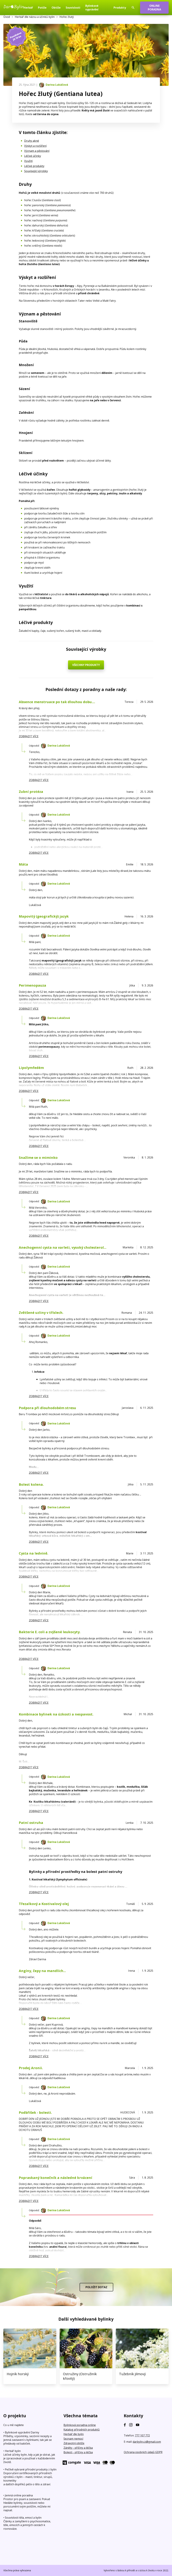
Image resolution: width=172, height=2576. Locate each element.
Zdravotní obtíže (73, 2443)
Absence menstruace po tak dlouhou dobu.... (57, 702)
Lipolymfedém (31, 1067)
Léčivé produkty (34, 166)
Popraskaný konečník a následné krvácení (55, 2177)
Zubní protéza (31, 791)
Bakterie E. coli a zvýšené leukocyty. (49, 1632)
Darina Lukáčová (53, 85)
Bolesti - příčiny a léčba (78, 2452)
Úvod (6, 17)
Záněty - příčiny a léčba (78, 2448)
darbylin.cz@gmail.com (147, 2442)
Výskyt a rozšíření (35, 146)
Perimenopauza (32, 985)
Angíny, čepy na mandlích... (42, 1970)
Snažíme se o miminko (38, 1157)
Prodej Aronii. (31, 2068)
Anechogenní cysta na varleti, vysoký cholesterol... (62, 1247)
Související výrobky (36, 171)
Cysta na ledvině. (33, 1553)
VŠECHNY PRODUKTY (86, 665)
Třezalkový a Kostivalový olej (44, 1903)
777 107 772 (142, 2435)
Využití (28, 161)
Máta (23, 864)
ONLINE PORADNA (154, 7)
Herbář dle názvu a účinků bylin (35, 17)
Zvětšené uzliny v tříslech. (41, 1312)
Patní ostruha (31, 1822)
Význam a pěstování (36, 151)
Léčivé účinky (32, 156)
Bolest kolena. (31, 1484)
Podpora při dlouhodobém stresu (47, 1408)
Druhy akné (31, 141)
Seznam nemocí (73, 2438)
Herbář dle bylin (73, 2434)
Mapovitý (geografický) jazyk (44, 916)
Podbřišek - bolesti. (35, 2112)
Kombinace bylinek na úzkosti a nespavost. (56, 1714)
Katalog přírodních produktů (81, 2429)
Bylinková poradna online (79, 2425)
